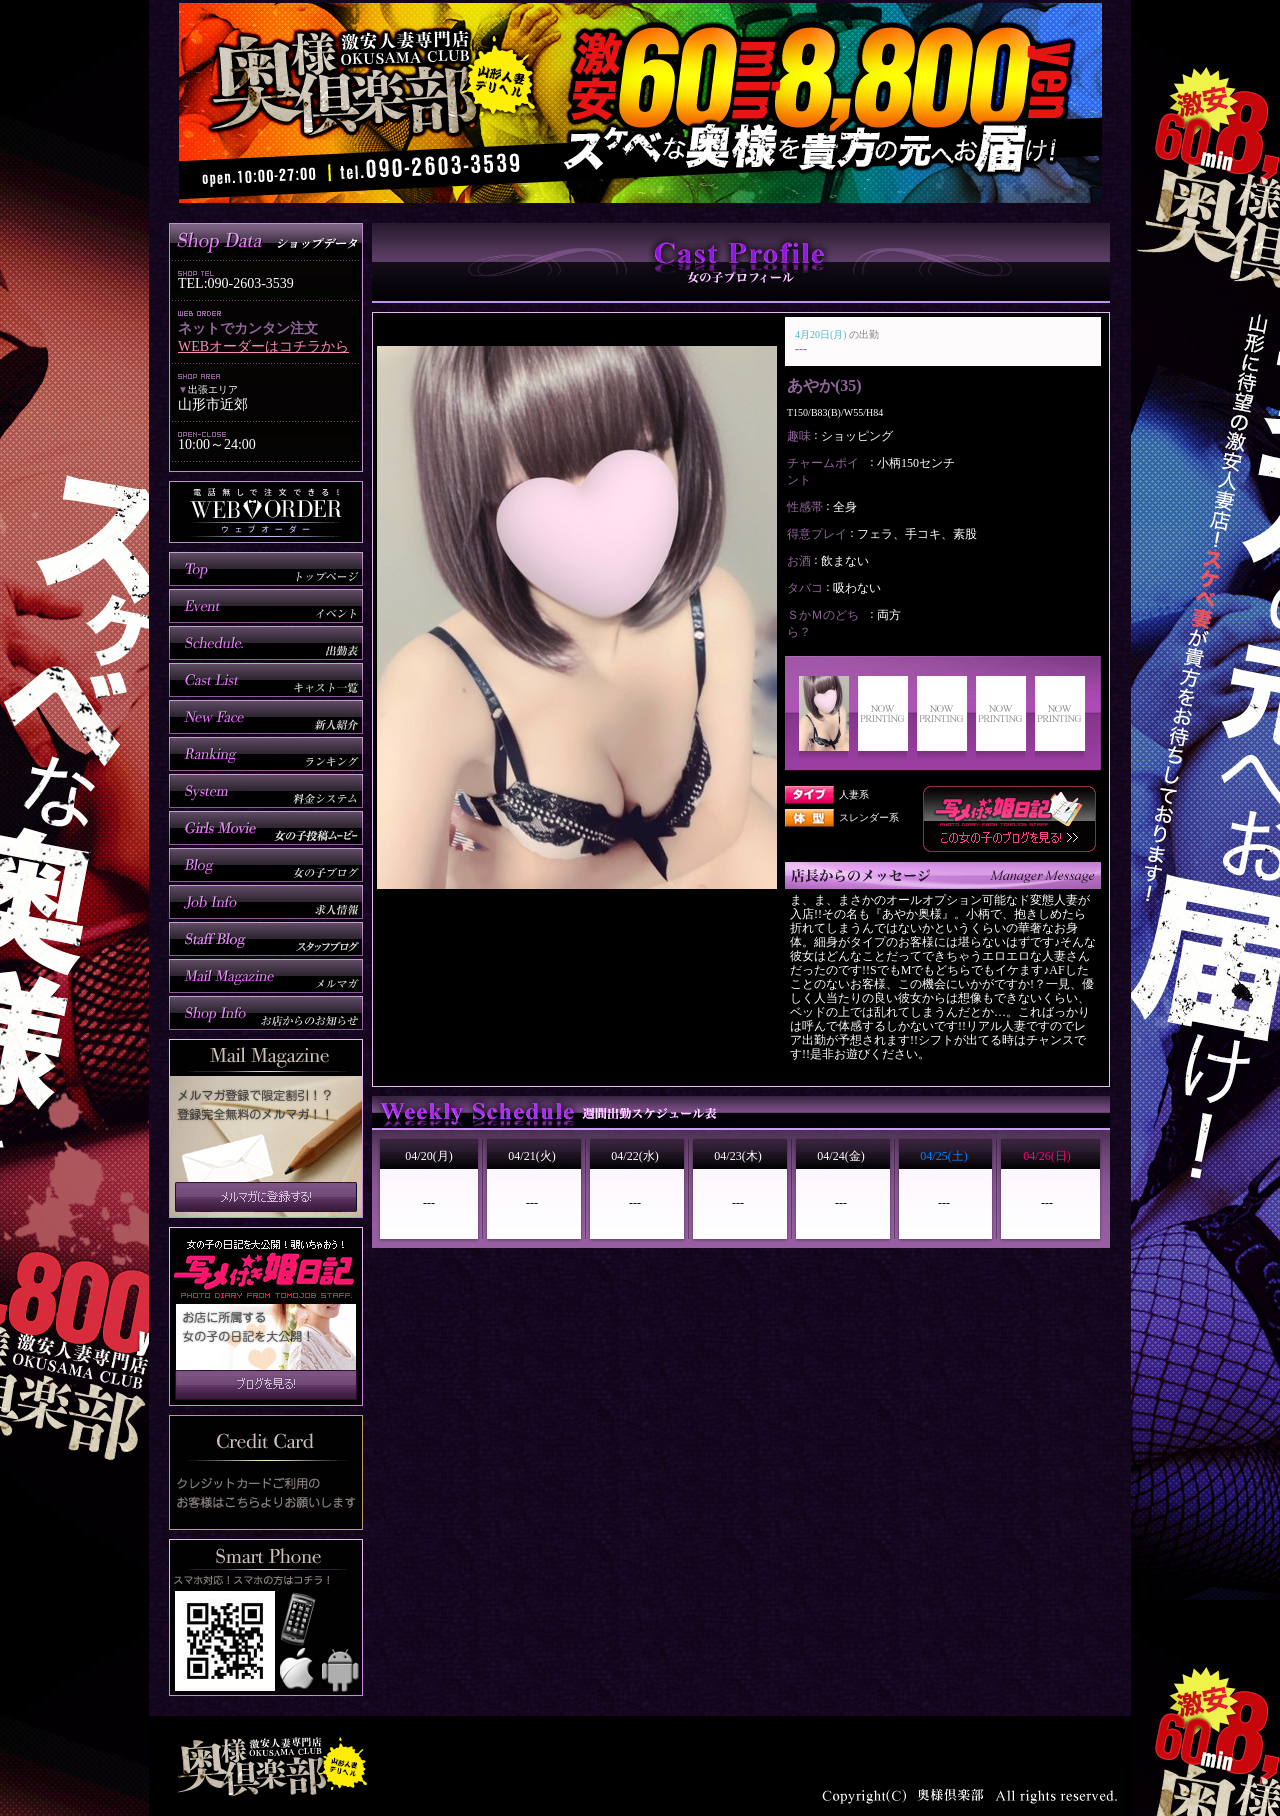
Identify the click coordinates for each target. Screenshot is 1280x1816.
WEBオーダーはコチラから (263, 346)
